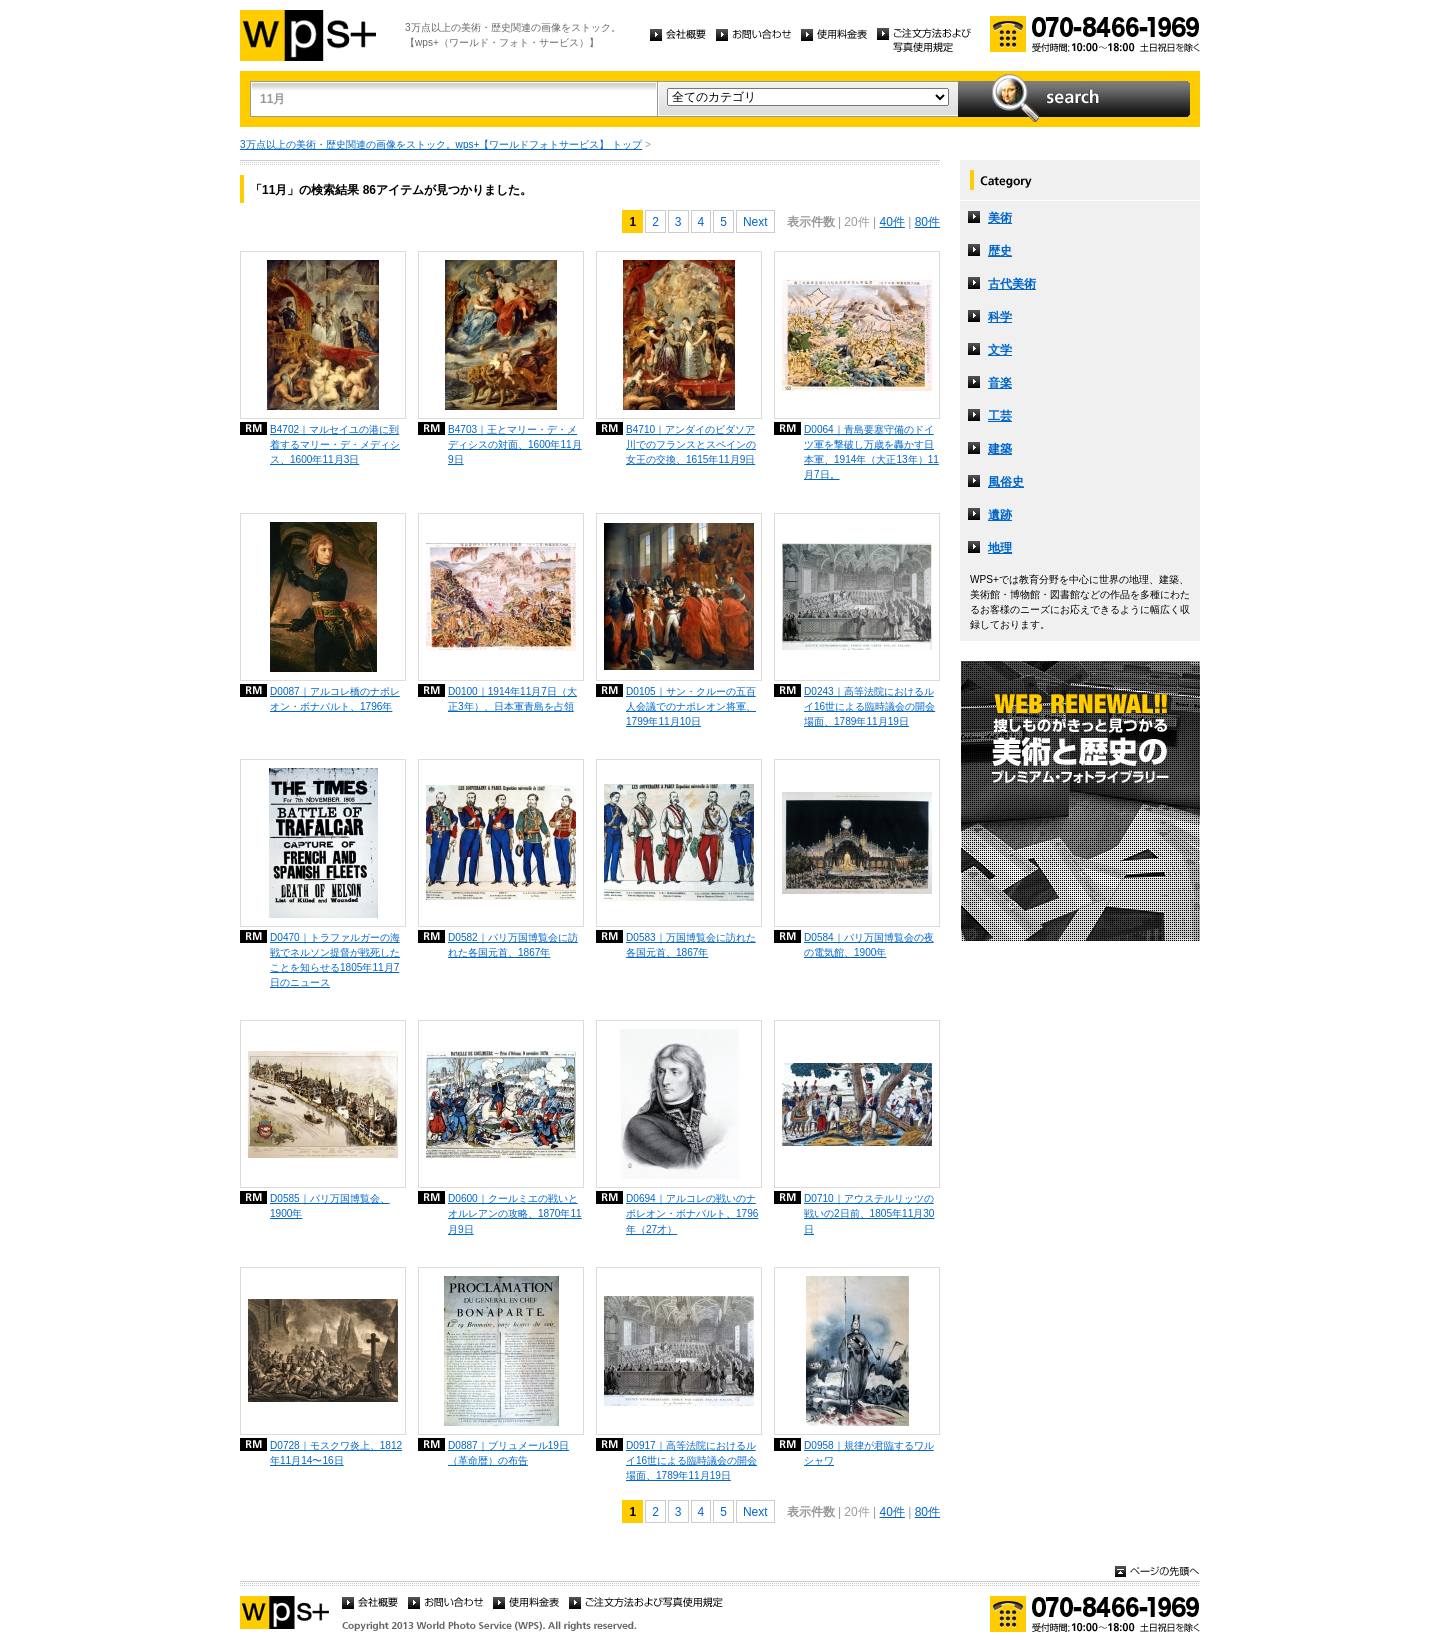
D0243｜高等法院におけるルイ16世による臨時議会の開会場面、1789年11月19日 (869, 706)
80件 (927, 222)
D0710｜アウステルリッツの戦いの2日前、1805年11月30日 (869, 1213)
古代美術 (1012, 284)
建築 (1000, 449)
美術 (1000, 218)
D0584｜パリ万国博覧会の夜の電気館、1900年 (869, 945)
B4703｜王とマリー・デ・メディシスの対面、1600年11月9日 (515, 444)
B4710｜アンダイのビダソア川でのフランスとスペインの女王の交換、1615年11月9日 (691, 444)
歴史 (1000, 251)
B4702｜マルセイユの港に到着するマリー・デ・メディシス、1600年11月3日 (335, 444)
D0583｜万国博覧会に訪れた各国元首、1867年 (691, 945)
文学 (1000, 350)
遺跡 (1000, 515)
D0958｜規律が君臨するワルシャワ (869, 1453)
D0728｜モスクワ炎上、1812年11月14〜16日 (336, 1453)
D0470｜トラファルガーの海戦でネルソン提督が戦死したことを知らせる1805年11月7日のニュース (335, 960)
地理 (1000, 548)
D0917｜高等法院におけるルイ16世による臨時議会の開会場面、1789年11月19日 (691, 1460)
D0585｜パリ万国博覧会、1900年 (330, 1206)
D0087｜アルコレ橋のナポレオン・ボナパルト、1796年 (335, 699)
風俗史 (1006, 482)
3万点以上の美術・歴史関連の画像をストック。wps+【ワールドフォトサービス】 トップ (441, 144)
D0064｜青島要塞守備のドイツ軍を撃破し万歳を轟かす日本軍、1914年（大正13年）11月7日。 (871, 452)
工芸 (1000, 416)
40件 (891, 222)
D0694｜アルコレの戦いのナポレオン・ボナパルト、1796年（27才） (692, 1213)
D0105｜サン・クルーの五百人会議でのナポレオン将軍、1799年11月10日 (691, 706)
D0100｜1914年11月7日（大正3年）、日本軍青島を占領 (512, 699)
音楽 (1000, 383)
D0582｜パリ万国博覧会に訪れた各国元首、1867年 (513, 945)
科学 (1000, 317)
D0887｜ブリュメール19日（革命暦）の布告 (508, 1453)
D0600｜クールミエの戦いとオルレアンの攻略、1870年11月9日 (515, 1213)
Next (755, 222)
